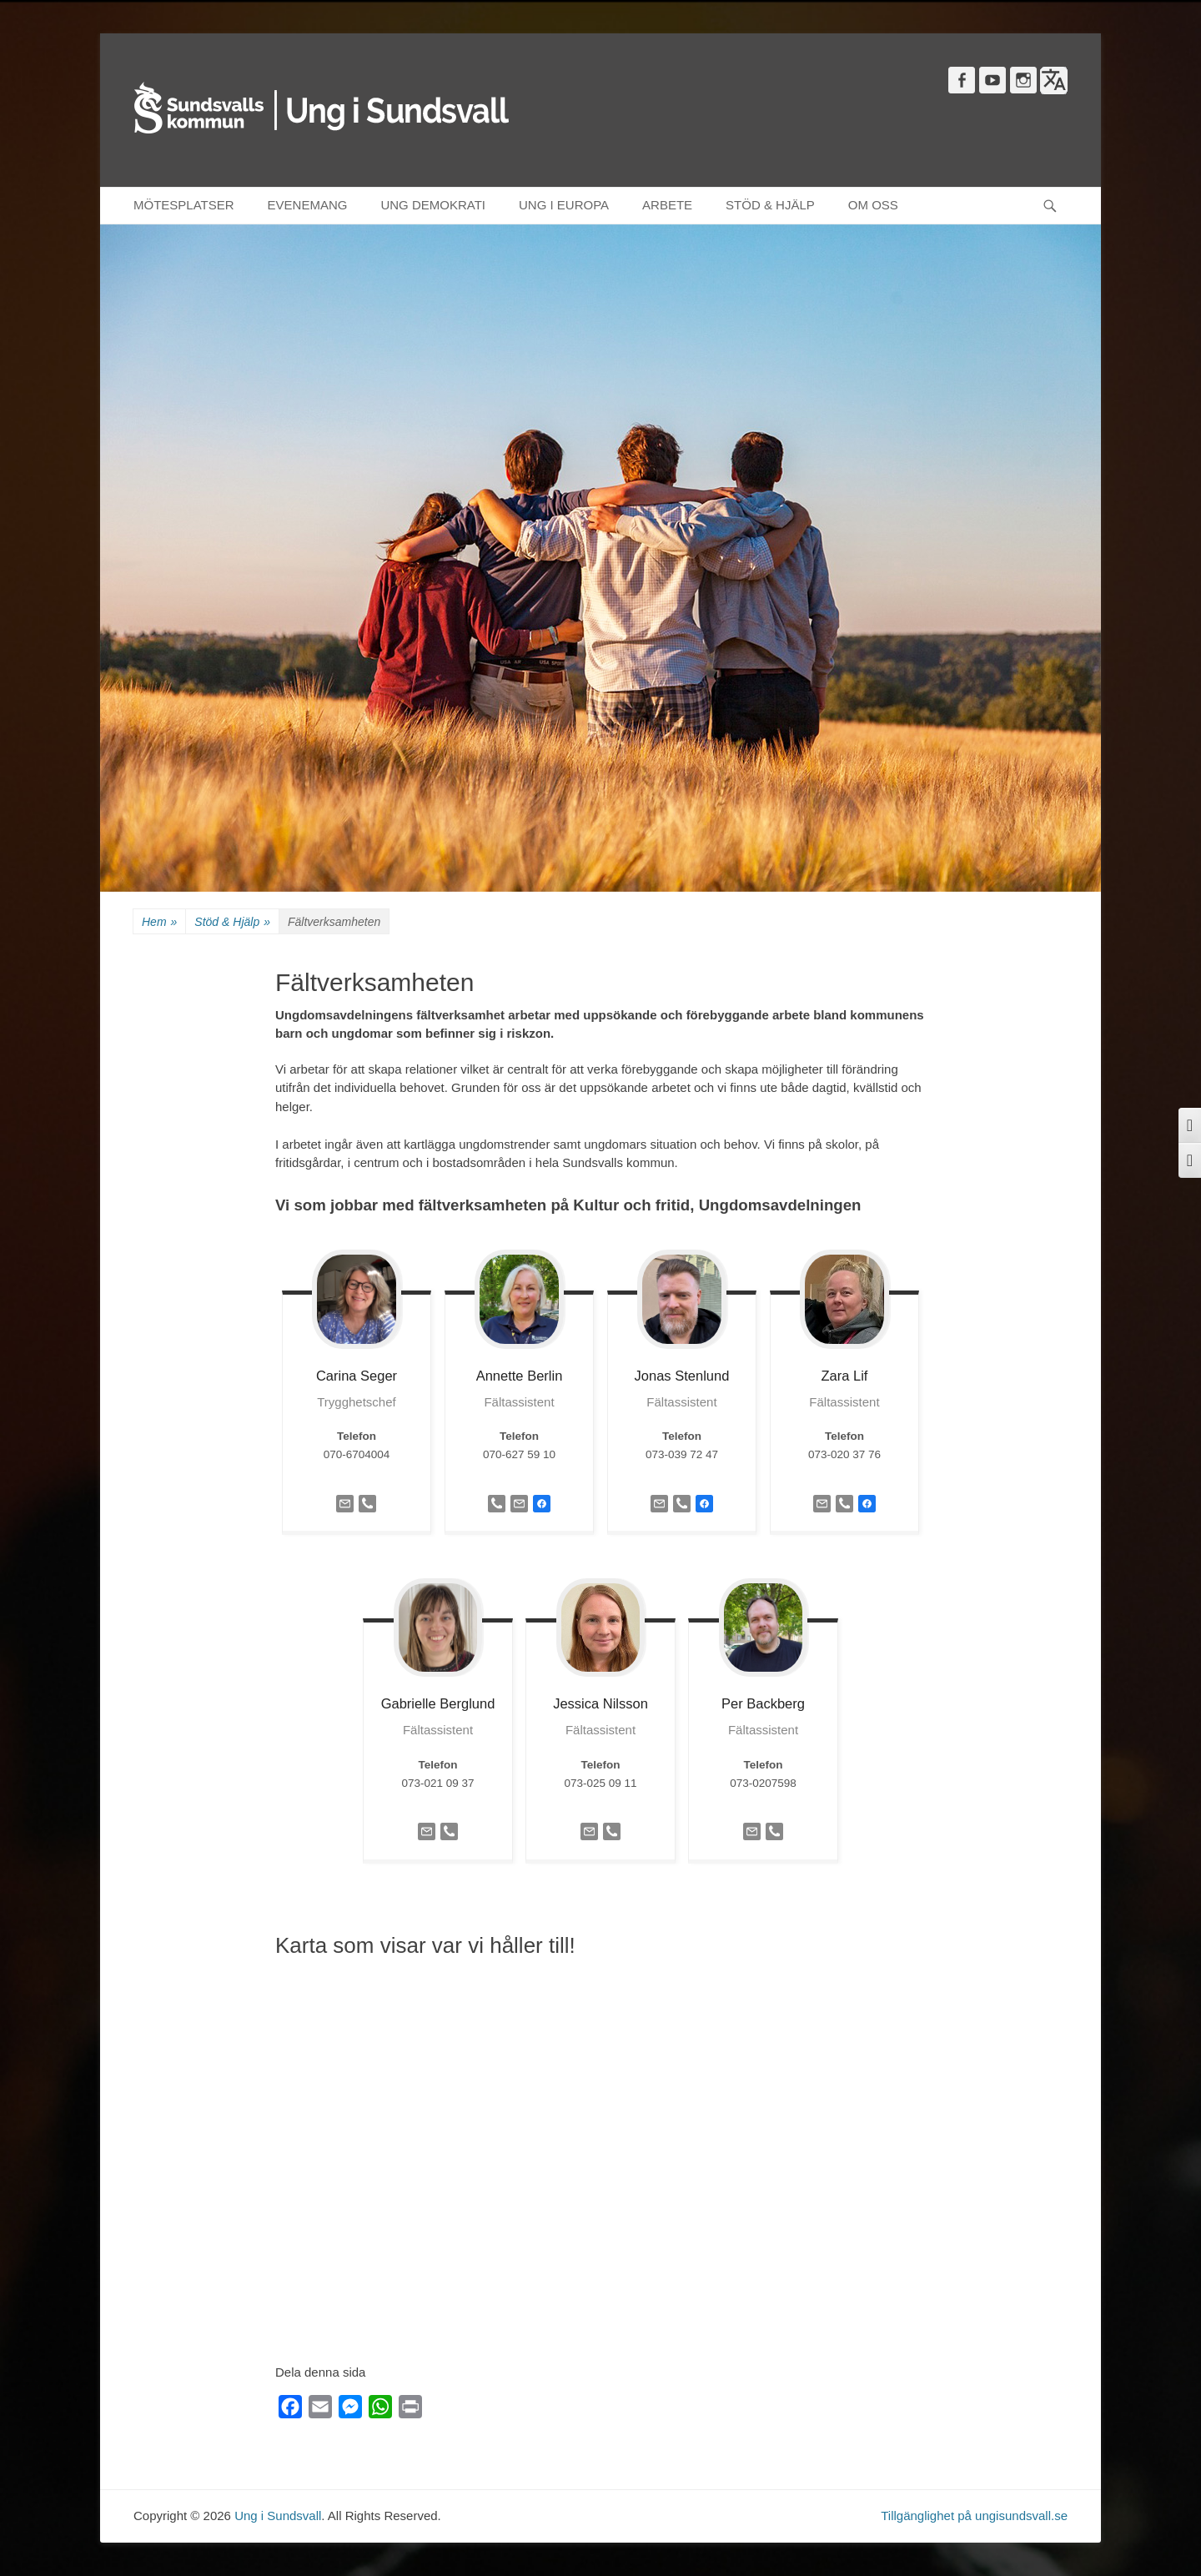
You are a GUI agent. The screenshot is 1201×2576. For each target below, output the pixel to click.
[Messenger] (350, 2410)
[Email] (320, 2410)
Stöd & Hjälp (232, 922)
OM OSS (873, 205)
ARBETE (667, 205)
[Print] (410, 2410)
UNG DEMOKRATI (432, 205)
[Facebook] (290, 2410)
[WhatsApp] (380, 2410)
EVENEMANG (308, 205)
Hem (159, 922)
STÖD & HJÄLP (770, 205)
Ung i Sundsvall (277, 2515)
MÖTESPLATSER (183, 205)
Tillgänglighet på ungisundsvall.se (974, 2515)
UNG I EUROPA (564, 205)
